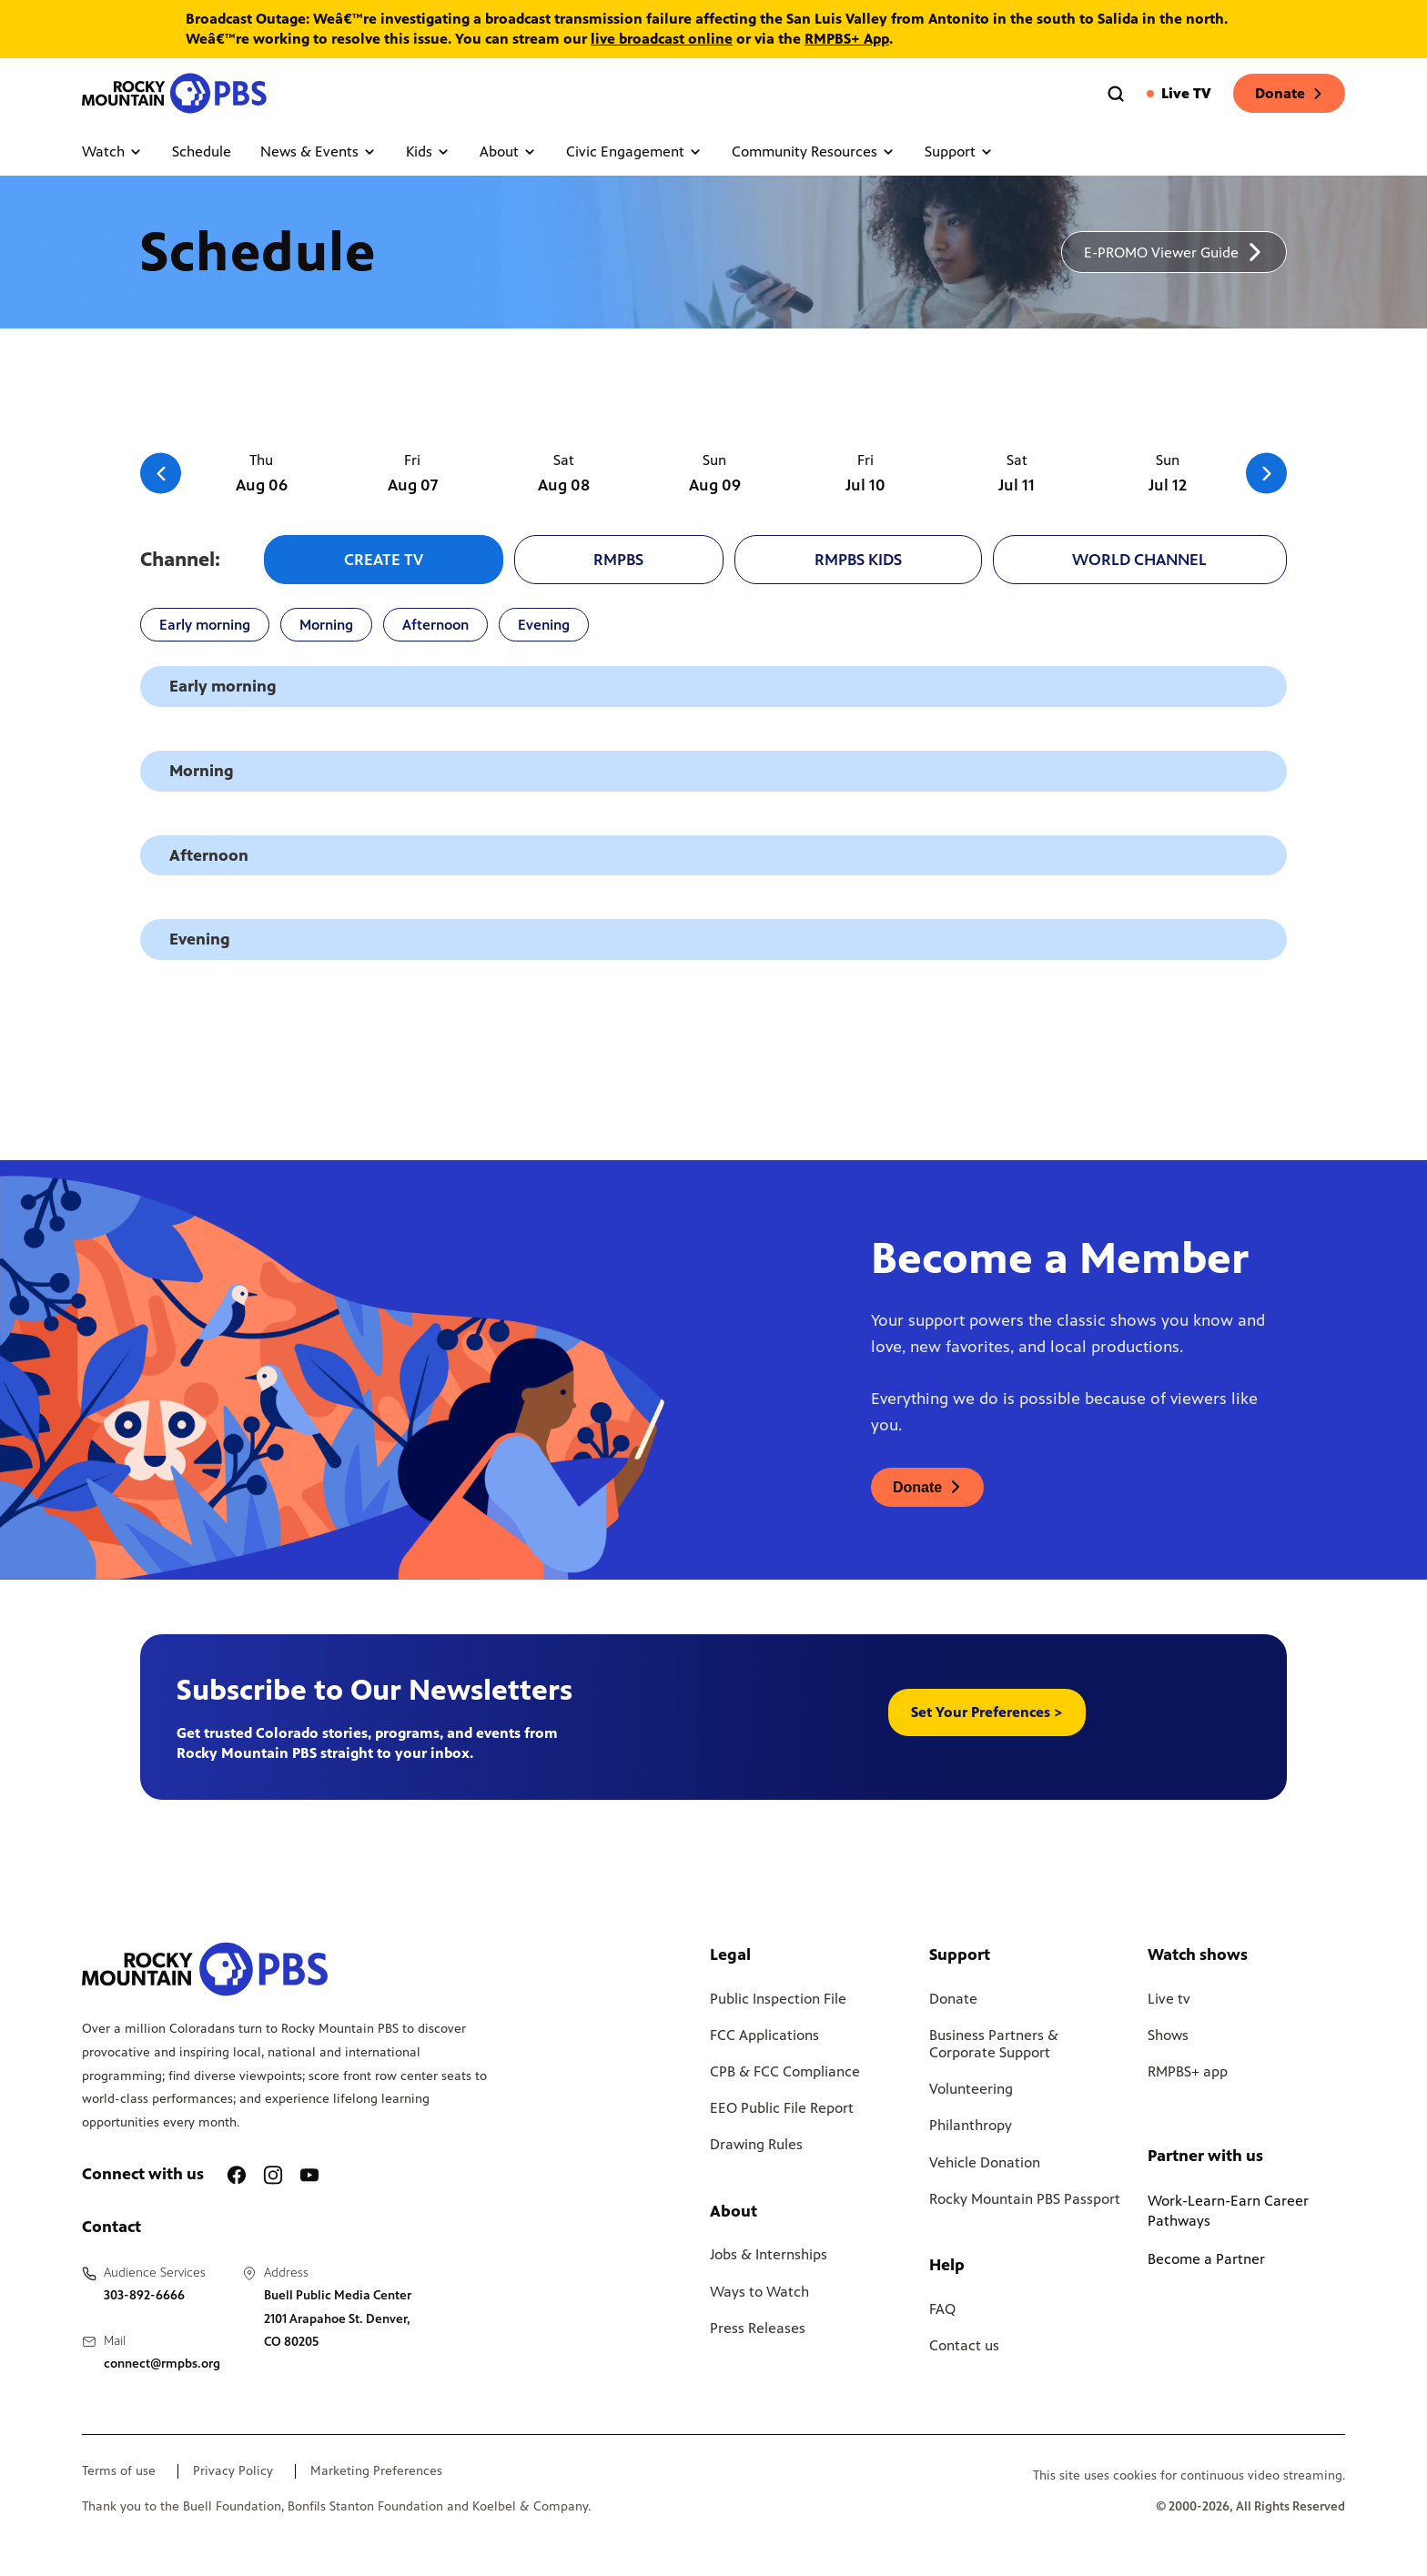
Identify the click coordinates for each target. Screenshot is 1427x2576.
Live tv (1169, 1998)
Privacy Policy (233, 2471)
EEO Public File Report (782, 2107)
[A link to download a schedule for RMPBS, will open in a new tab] (1174, 252)
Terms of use (119, 2471)
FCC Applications (764, 2035)
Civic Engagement (634, 151)
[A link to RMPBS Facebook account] (237, 2175)
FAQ (942, 2309)
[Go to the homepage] (176, 93)
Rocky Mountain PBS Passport (1024, 2198)
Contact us (964, 2345)
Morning (326, 624)
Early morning (204, 624)
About (508, 151)
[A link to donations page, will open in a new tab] (927, 1487)
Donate (1289, 93)
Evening (544, 624)
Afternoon (435, 624)
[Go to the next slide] (1266, 473)
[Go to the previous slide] (160, 473)
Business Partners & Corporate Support (993, 2043)
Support (959, 151)
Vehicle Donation (984, 2162)
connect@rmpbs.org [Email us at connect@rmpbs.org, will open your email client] (162, 2363)
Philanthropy (970, 2125)
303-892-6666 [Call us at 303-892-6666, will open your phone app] (144, 2295)
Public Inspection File (778, 1998)
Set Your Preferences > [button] (987, 1712)
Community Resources (814, 151)
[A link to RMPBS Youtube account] (309, 2175)
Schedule (201, 151)
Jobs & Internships (768, 2254)
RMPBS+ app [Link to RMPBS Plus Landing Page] (1188, 2071)
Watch (112, 151)
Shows (1168, 2035)
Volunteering (971, 2088)
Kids (428, 151)
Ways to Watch (759, 2291)
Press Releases (757, 2328)
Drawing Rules (756, 2144)
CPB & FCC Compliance (785, 2071)
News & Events (318, 151)
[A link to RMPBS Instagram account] (273, 2175)
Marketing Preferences (376, 2471)
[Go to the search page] (1116, 94)
